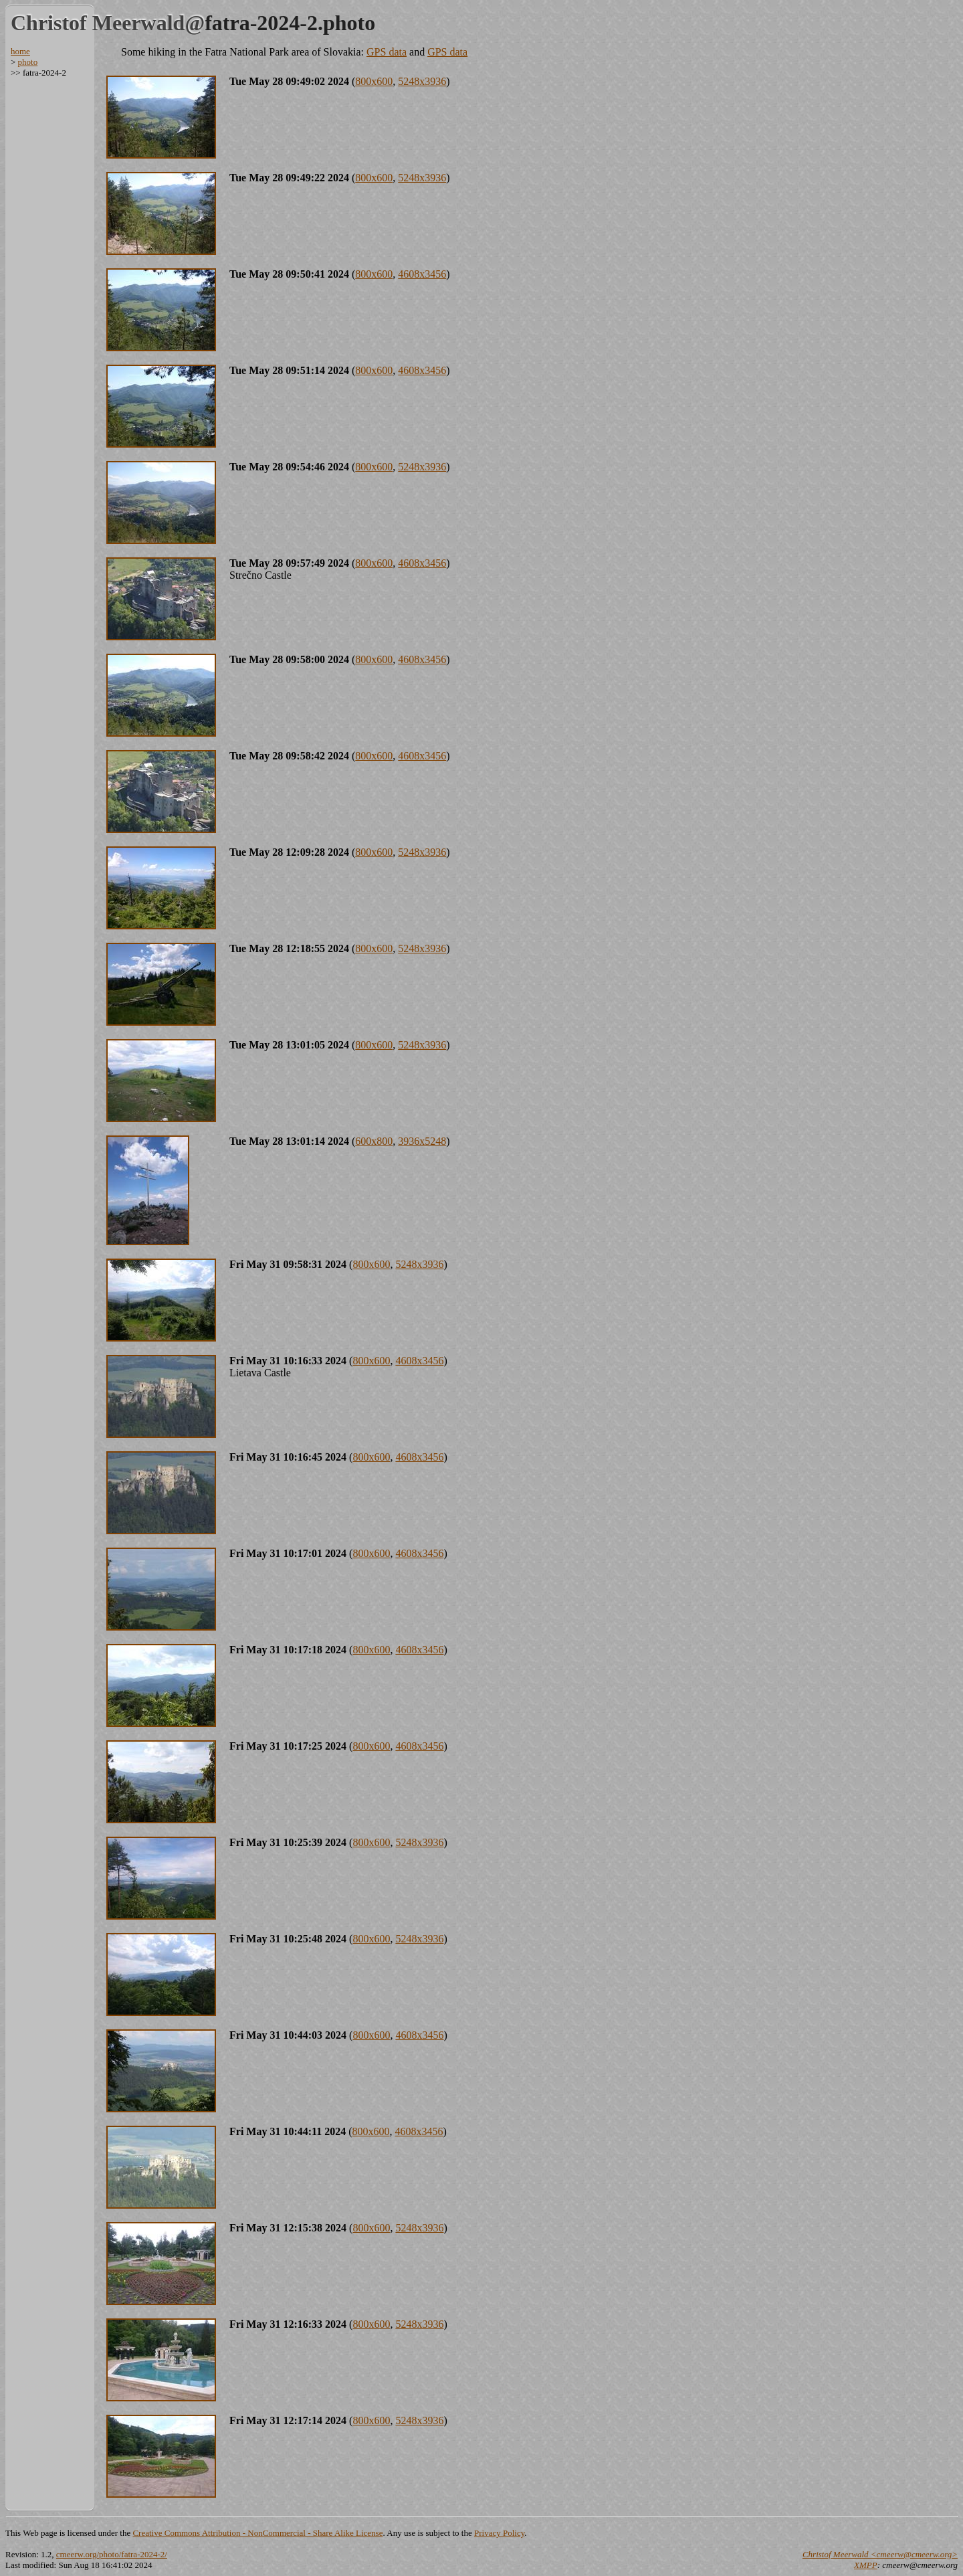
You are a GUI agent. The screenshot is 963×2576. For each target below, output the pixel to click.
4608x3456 (422, 274)
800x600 (374, 81)
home (20, 51)
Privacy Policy (499, 2533)
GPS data (386, 52)
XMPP (865, 2565)
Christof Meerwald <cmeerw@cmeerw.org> (880, 2554)
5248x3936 (422, 81)
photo (28, 62)
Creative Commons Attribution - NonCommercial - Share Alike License (257, 2533)
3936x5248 (422, 1141)
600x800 (374, 1141)
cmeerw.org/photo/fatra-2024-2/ (111, 2554)
